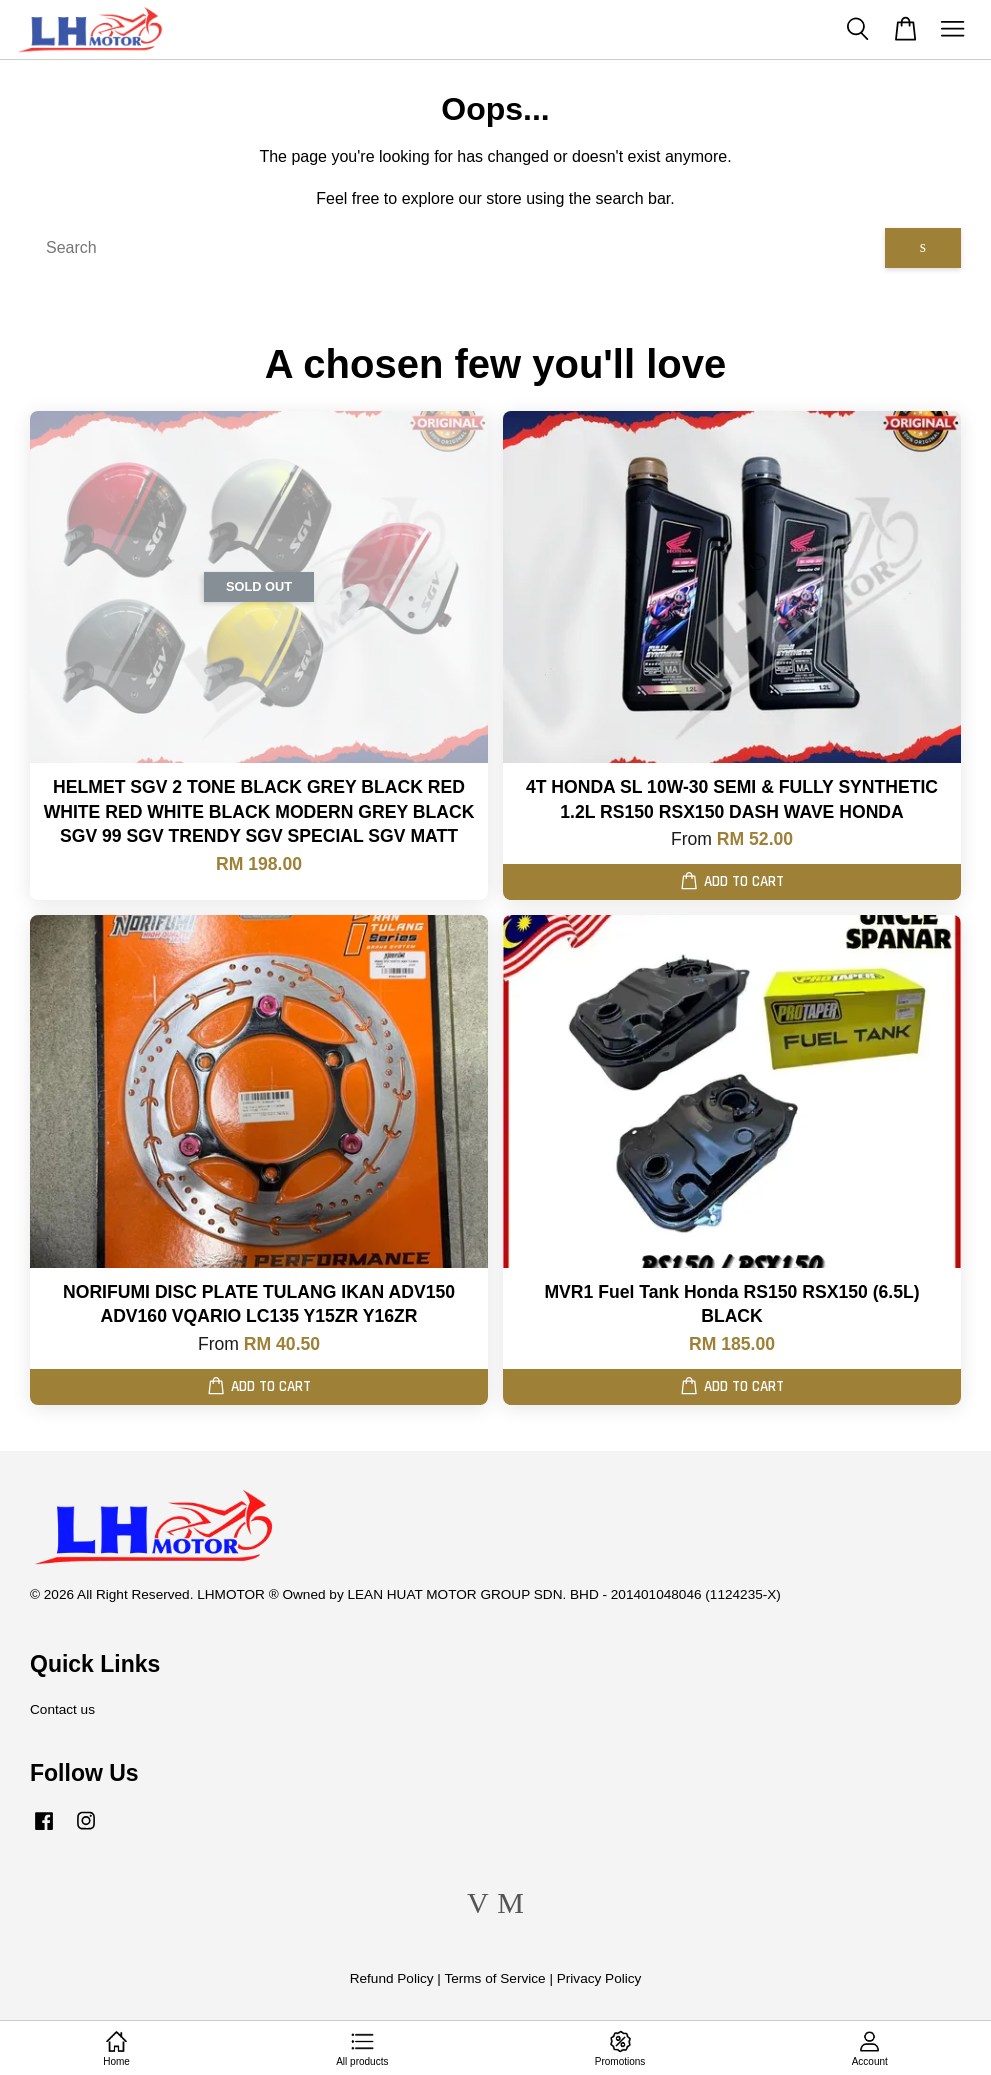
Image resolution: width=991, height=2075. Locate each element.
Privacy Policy (599, 1978)
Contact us (62, 1709)
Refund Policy (392, 1978)
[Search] (457, 248)
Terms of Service (494, 1978)
